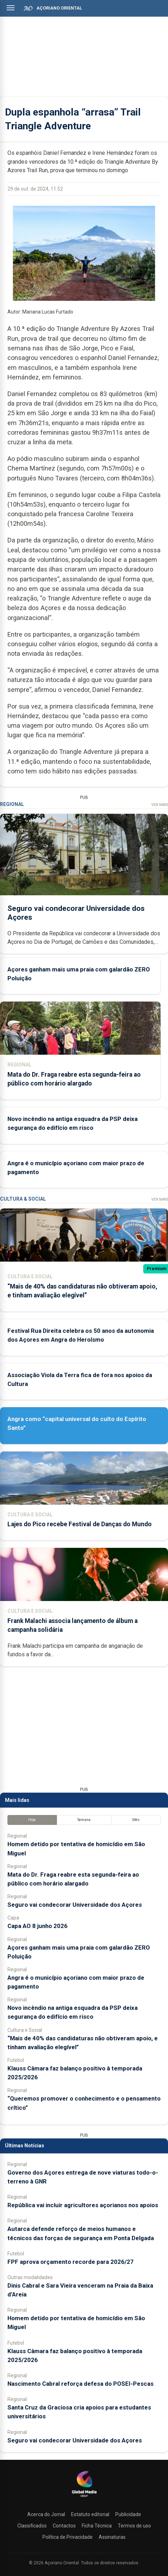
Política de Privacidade (67, 2537)
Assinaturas (112, 2537)
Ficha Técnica (97, 2526)
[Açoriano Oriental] (84, 2498)
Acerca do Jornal (46, 2514)
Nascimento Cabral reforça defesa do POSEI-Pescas (80, 2383)
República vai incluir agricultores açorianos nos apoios (82, 2205)
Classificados (32, 2526)
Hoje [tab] (32, 1819)
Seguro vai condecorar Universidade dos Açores (74, 1904)
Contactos (64, 2526)
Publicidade (128, 2514)
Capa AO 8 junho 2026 (37, 1925)
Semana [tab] (84, 1819)
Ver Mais (159, 804)
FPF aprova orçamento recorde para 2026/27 (70, 2261)
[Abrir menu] (10, 7)
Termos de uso (134, 2526)
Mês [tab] (136, 1819)
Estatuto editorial (90, 2514)
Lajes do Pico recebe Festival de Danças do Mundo (79, 1524)
